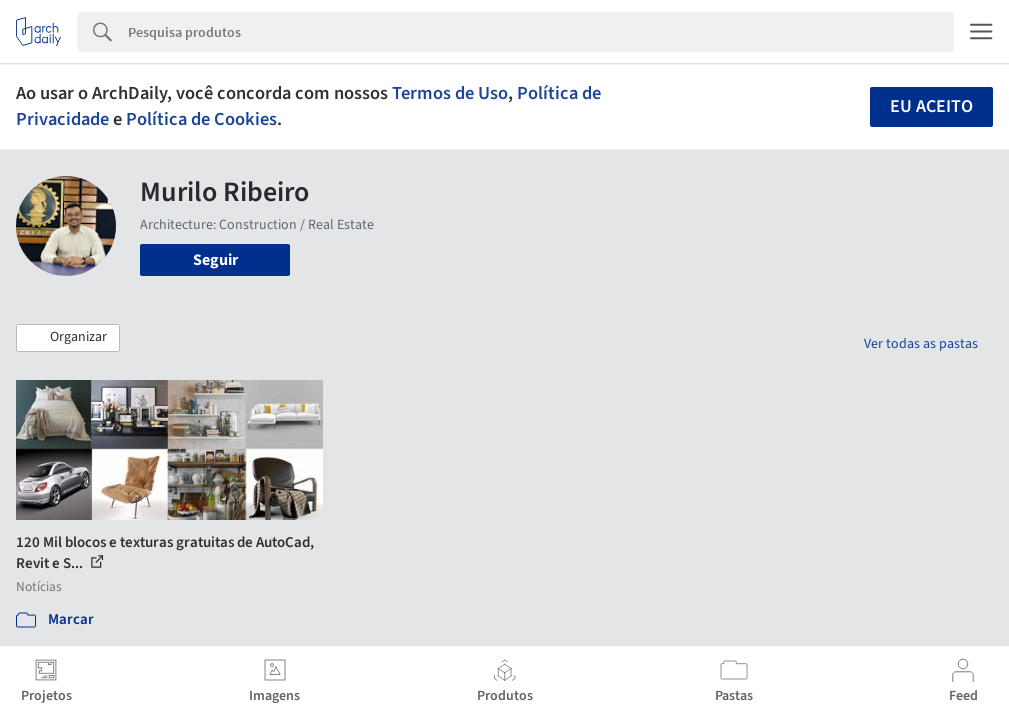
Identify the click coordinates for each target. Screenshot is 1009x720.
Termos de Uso (450, 93)
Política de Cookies (201, 119)
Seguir (215, 260)
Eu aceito (931, 106)
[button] (68, 338)
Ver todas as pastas (921, 344)
